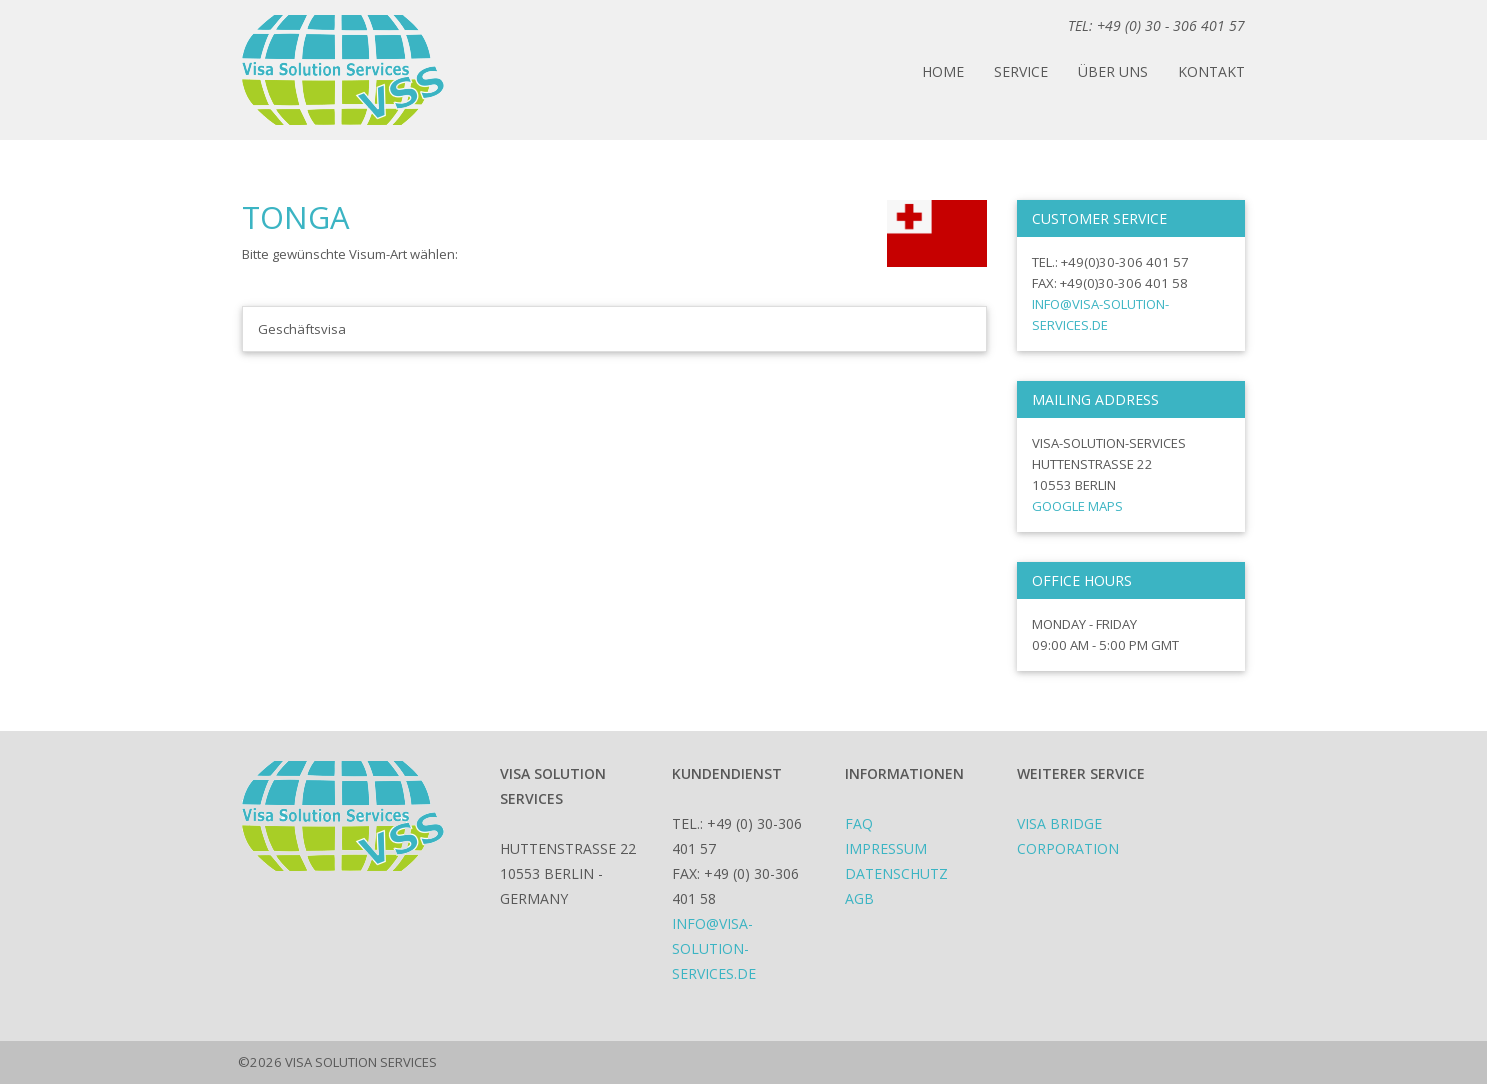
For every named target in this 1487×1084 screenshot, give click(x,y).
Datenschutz (896, 873)
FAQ (859, 823)
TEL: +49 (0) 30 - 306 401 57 (1156, 25)
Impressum (886, 848)
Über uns (1113, 71)
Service (1021, 71)
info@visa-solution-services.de (714, 948)
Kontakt (1211, 71)
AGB (859, 898)
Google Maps (1077, 506)
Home (943, 71)
